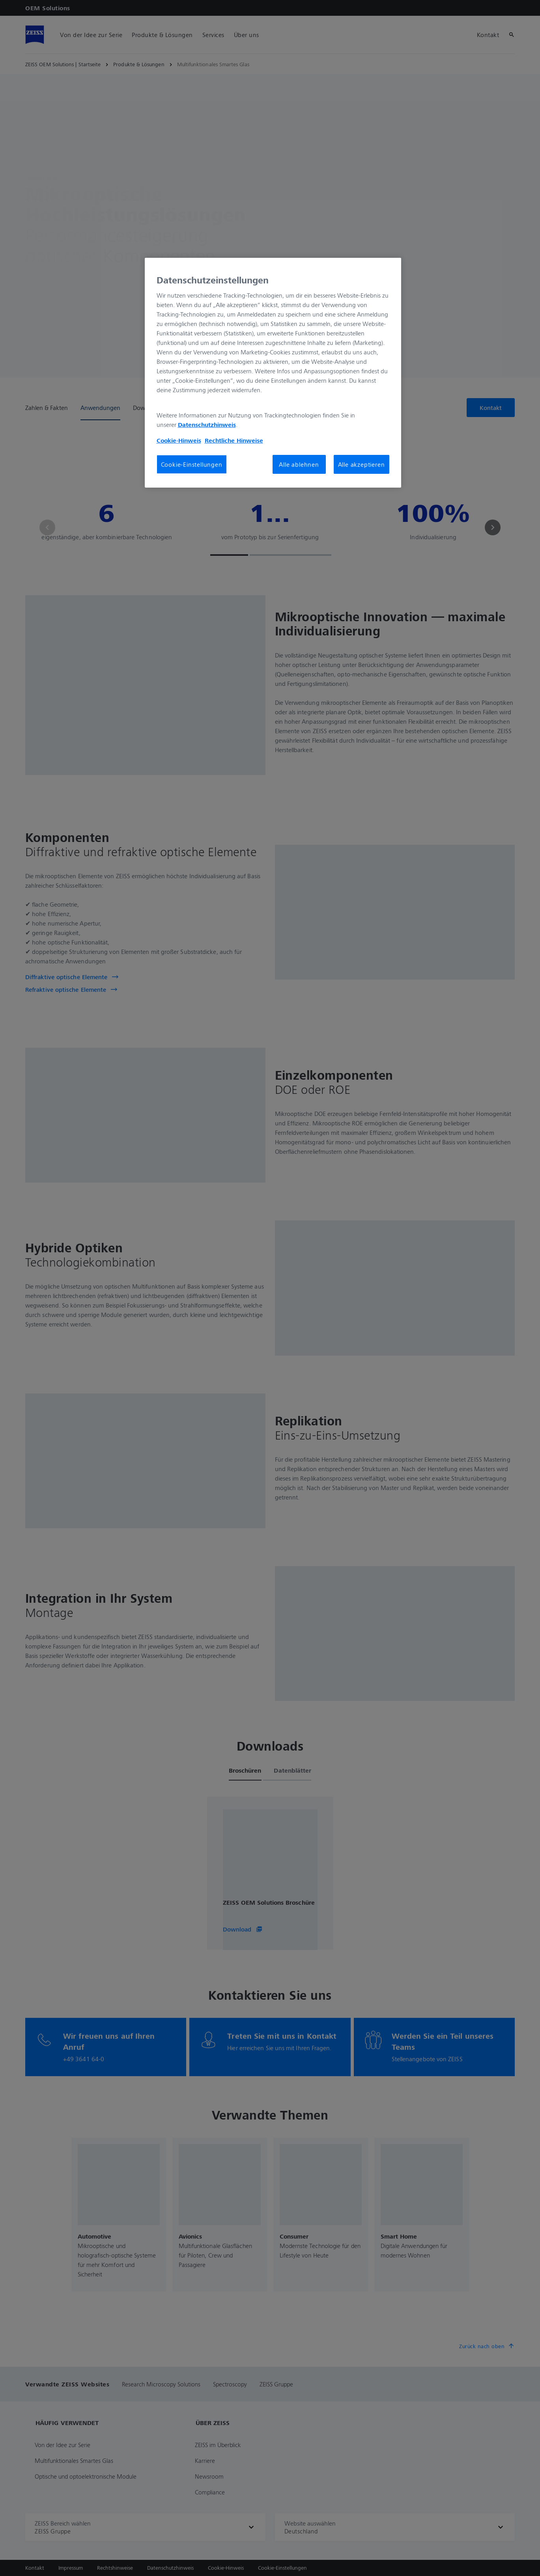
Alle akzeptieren (361, 464)
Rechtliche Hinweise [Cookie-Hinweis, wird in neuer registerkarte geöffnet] (234, 440)
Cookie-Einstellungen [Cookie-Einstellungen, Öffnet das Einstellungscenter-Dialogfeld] (191, 464)
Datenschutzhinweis (207, 424)
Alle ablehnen (299, 464)
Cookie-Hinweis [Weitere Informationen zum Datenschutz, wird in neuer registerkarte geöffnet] (179, 440)
